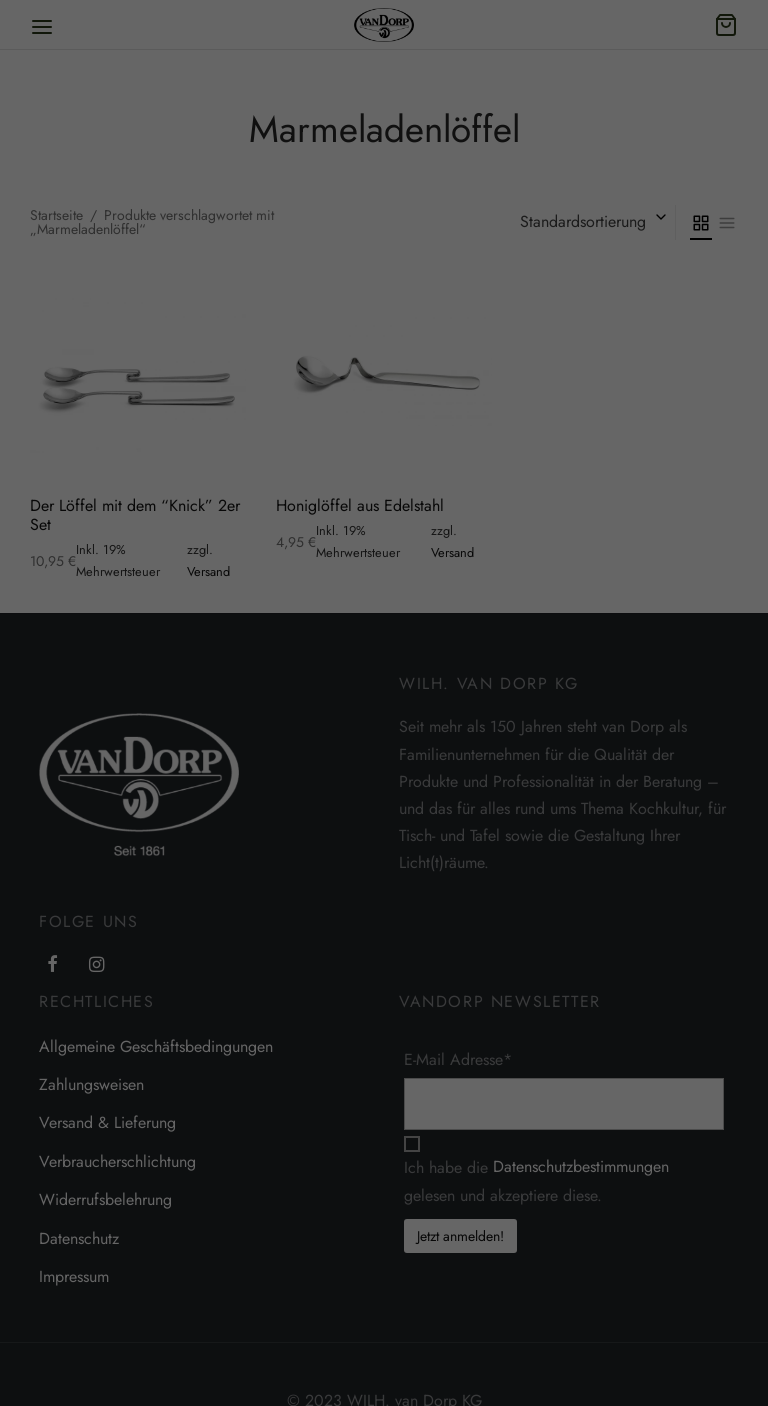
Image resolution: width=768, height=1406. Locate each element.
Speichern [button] (493, 1266)
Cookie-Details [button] (409, 1368)
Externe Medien (607, 1136)
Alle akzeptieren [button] (493, 1207)
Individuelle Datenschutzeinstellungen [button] (493, 1325)
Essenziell (347, 1136)
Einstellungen (640, 1069)
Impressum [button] (587, 1368)
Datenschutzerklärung (295, 1069)
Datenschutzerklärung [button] (502, 1368)
